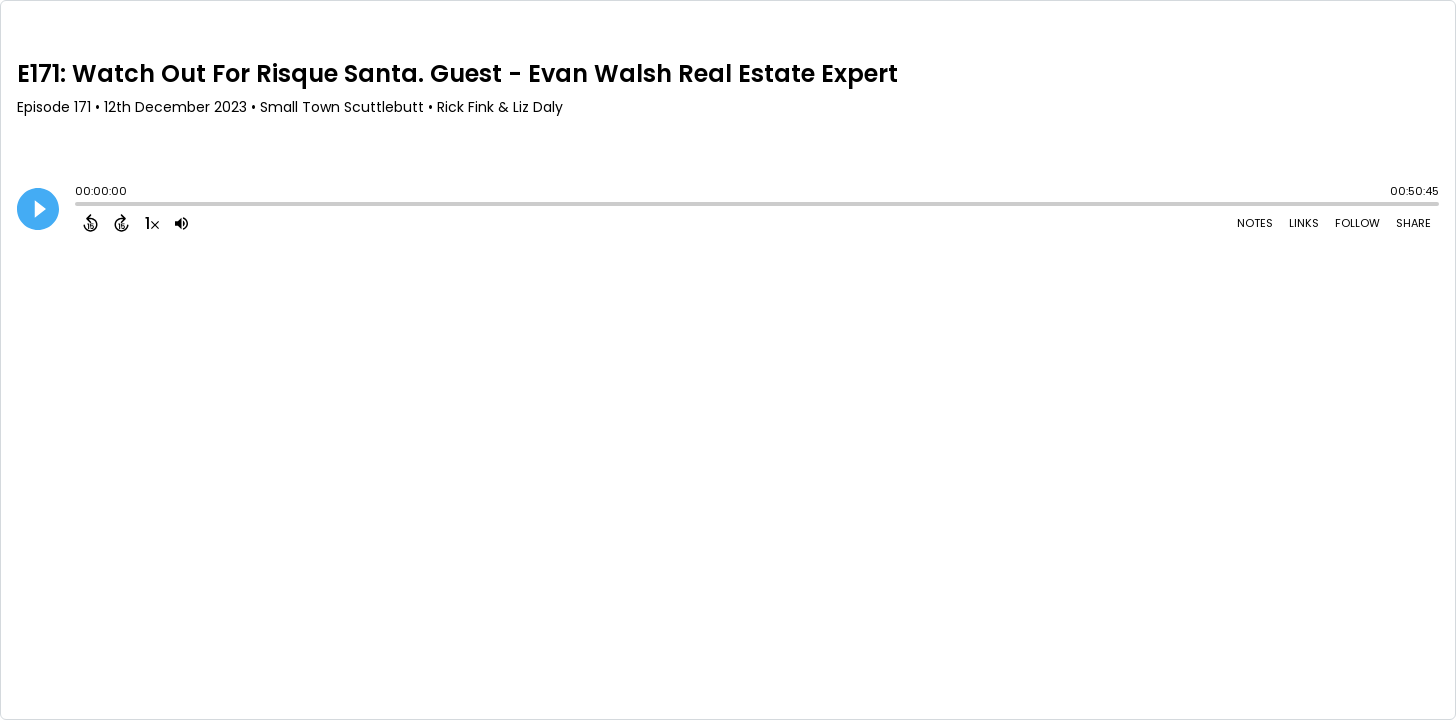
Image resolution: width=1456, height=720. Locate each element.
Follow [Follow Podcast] (1357, 223)
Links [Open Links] (1304, 223)
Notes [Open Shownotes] (1255, 223)
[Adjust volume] (181, 223)
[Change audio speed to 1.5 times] (152, 223)
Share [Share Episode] (1413, 223)
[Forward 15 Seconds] (121, 223)
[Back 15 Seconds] (90, 223)
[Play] (38, 209)
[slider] (80, 206)
